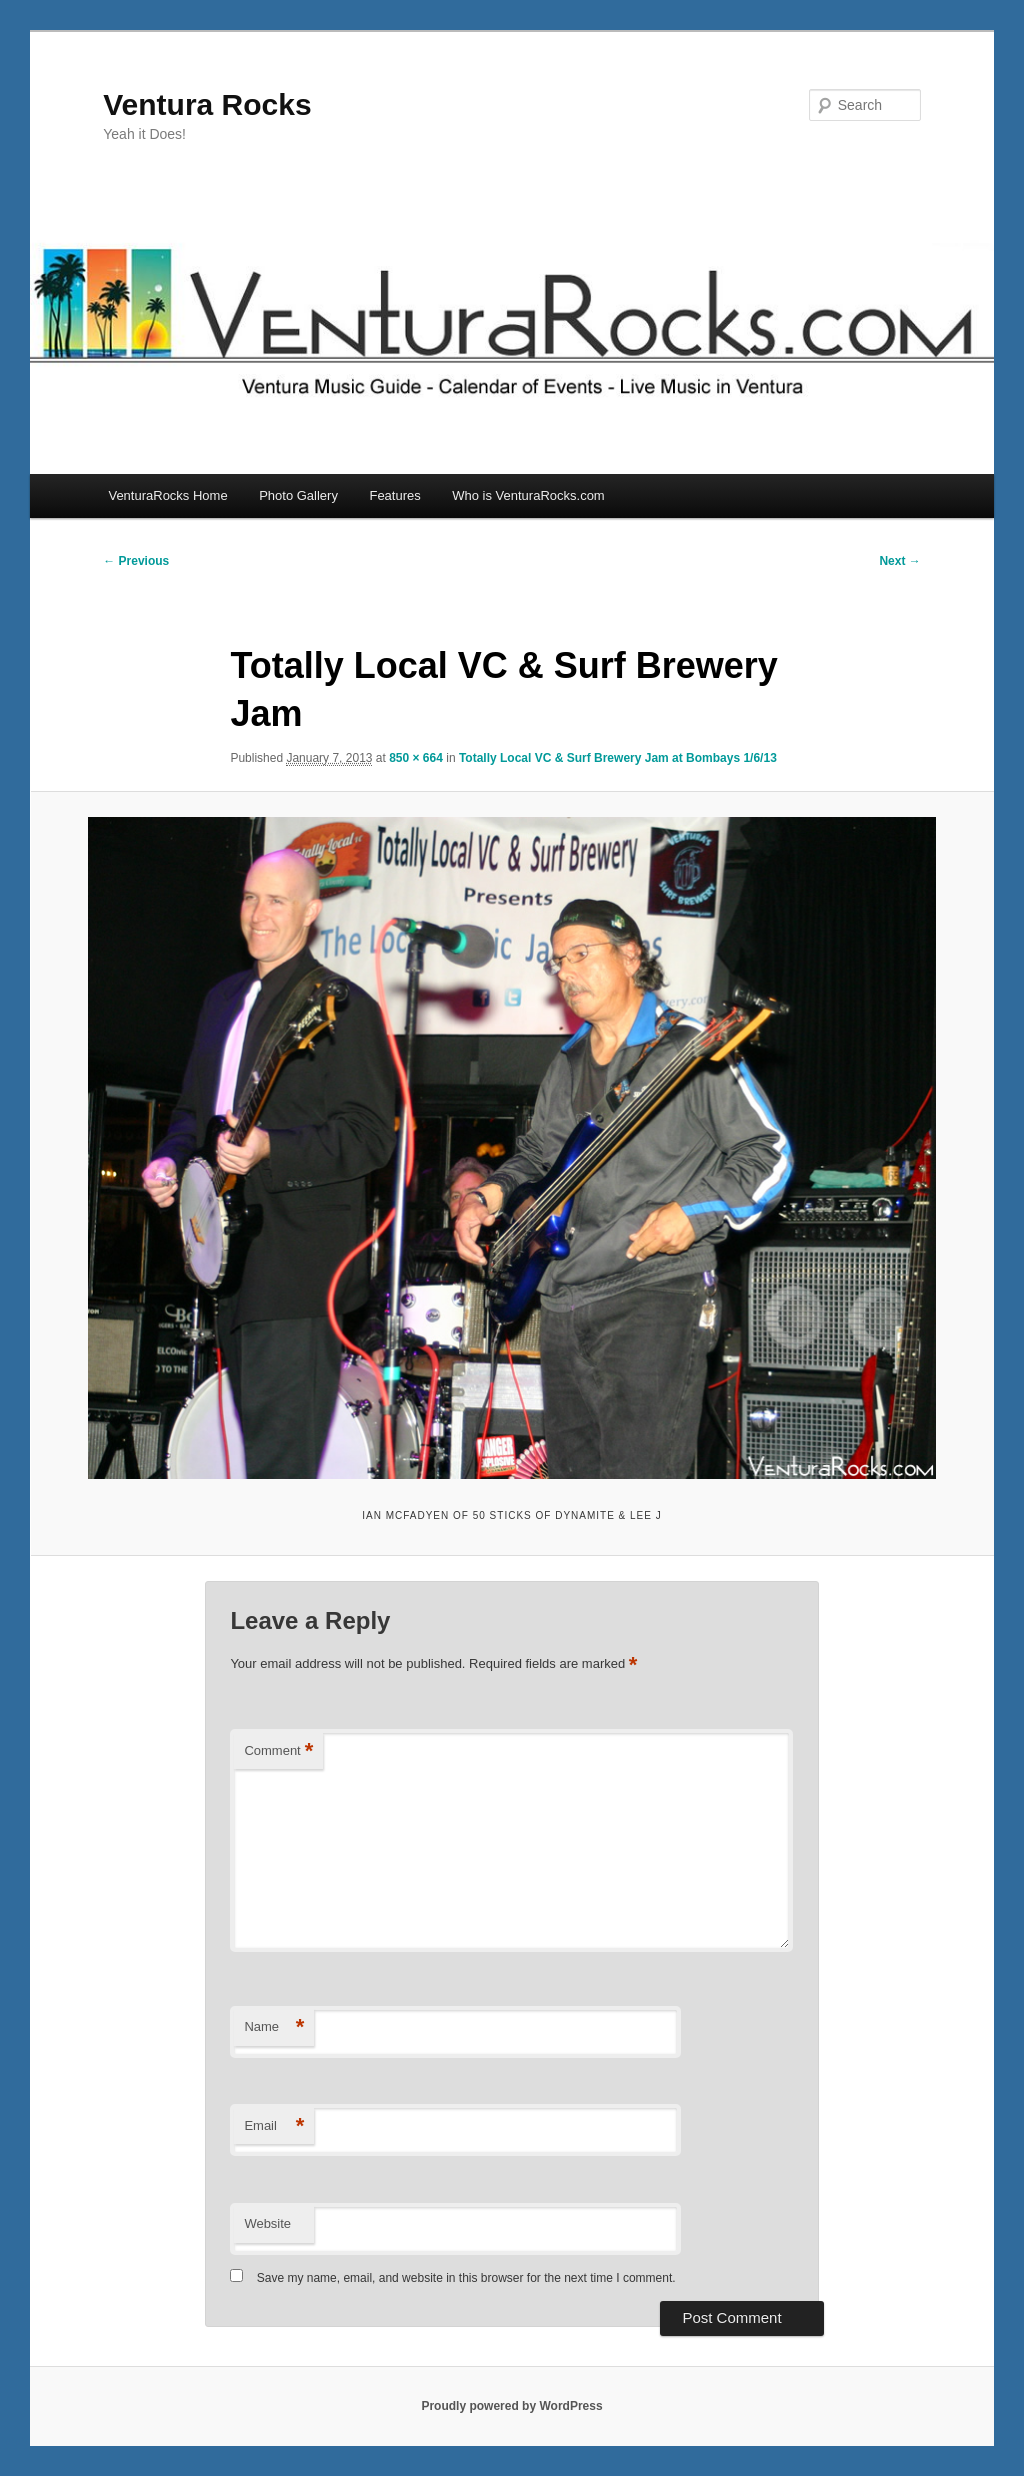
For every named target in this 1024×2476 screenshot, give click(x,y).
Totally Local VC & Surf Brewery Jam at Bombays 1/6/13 (618, 758)
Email (274, 2126)
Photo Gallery (298, 495)
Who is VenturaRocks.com (528, 495)
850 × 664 (416, 758)
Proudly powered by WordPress (511, 2406)
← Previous (136, 561)
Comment (278, 1751)
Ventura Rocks (207, 104)
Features (394, 495)
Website (267, 2223)
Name (274, 2027)
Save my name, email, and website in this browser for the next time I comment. (466, 2278)
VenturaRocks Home (167, 495)
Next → (899, 561)
